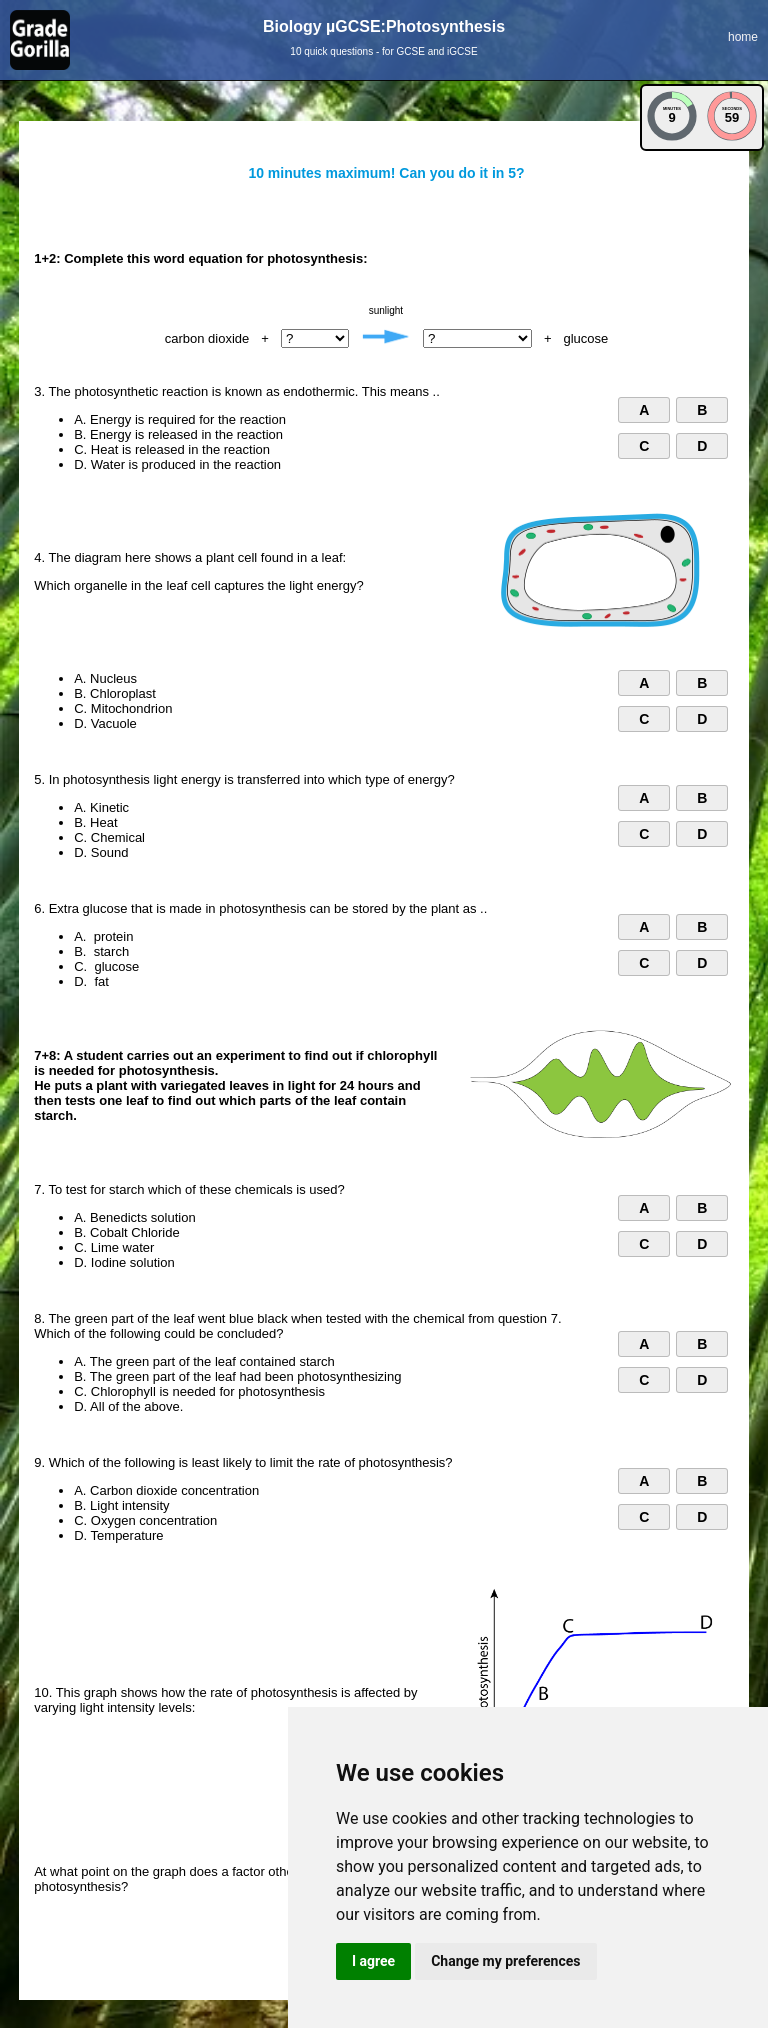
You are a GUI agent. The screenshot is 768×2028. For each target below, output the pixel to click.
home (743, 37)
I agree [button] (373, 1961)
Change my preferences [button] (505, 1961)
